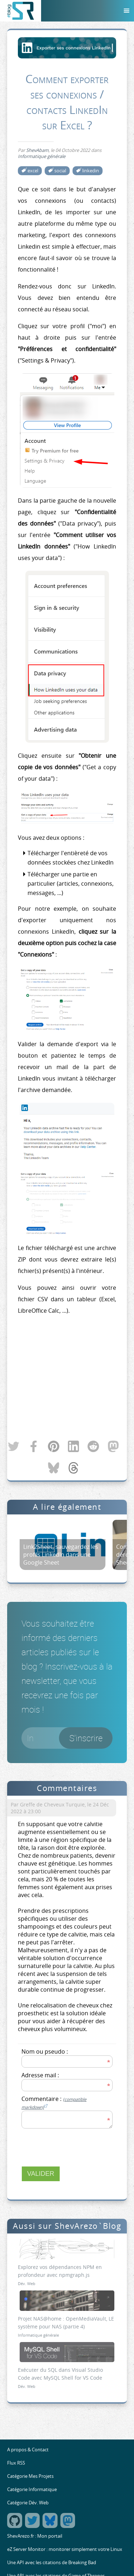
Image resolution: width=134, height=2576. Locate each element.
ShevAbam (37, 150)
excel (33, 171)
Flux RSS (16, 2463)
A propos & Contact (28, 2450)
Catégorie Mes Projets (30, 2476)
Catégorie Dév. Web (28, 2503)
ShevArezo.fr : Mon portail (34, 2536)
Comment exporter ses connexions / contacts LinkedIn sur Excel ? (67, 102)
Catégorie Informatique (32, 2489)
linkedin (90, 171)
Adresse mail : (40, 2075)
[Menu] (126, 10)
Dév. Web (26, 2283)
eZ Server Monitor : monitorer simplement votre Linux (64, 2549)
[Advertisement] (67, 1378)
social (60, 171)
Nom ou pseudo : (44, 2051)
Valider (40, 2173)
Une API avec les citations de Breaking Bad (51, 2563)
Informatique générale (41, 156)
